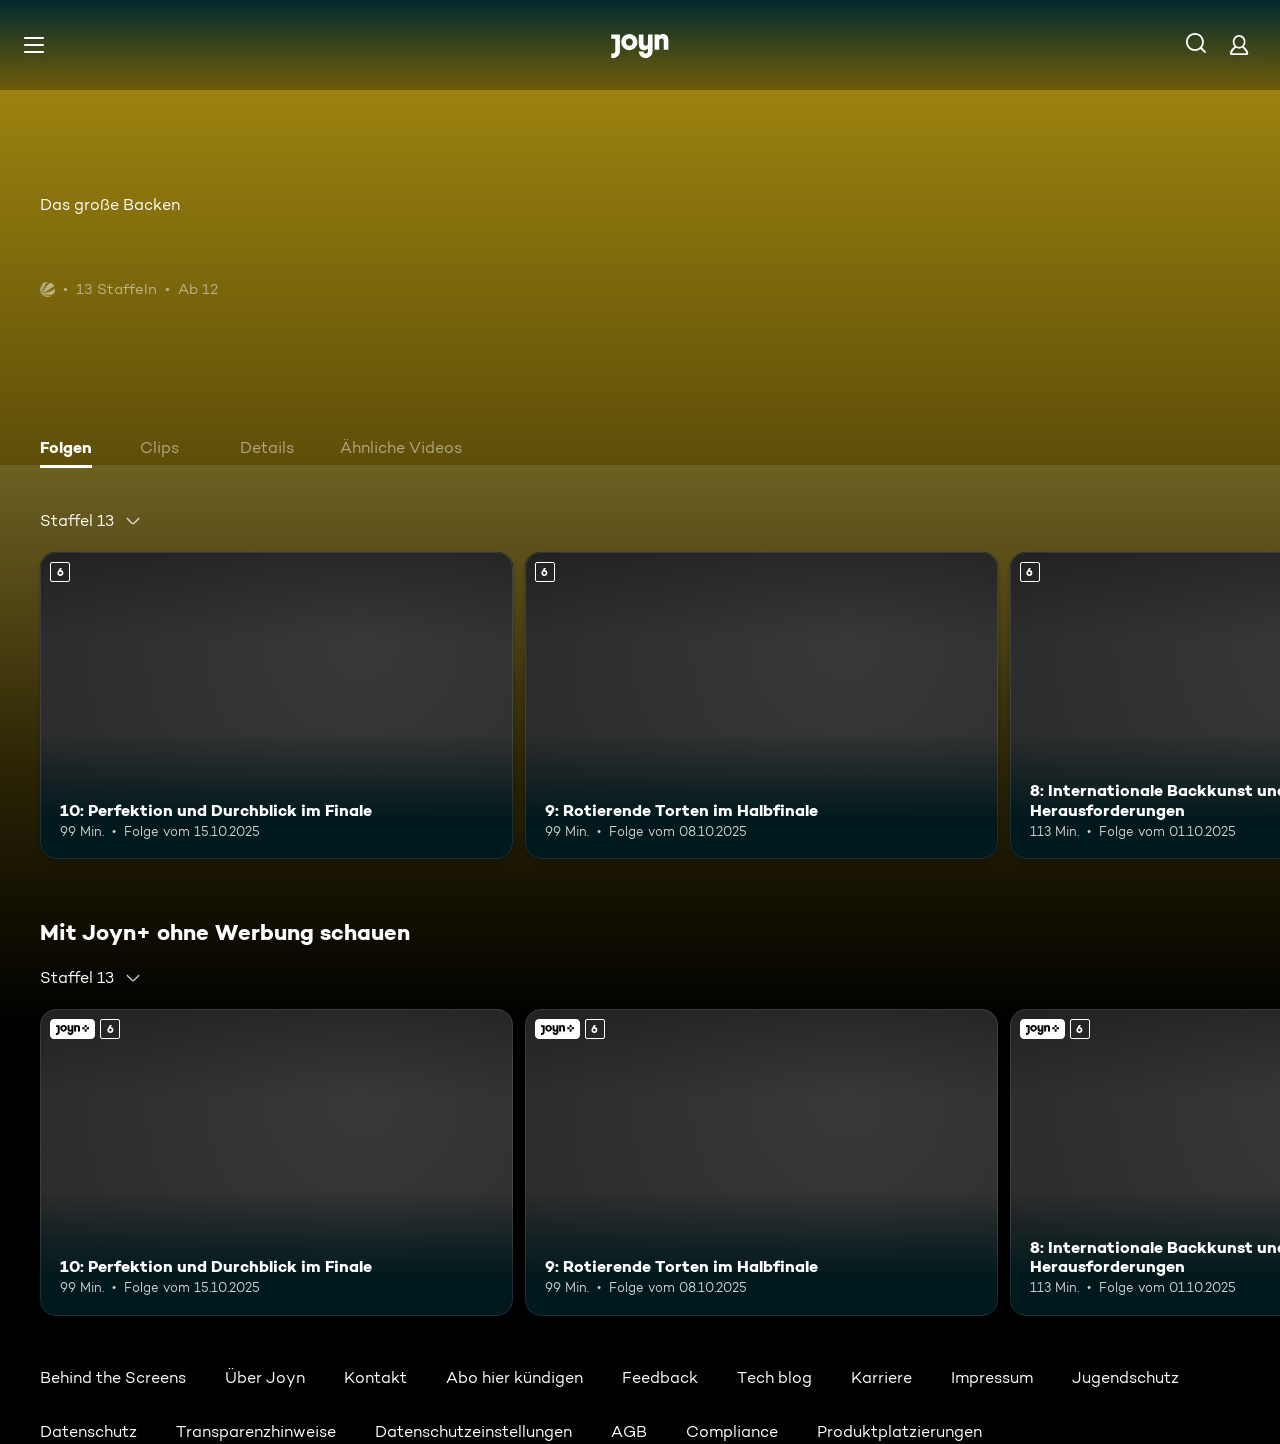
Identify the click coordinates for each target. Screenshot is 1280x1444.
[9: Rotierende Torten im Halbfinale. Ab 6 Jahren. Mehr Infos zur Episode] (761, 705)
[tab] (71, 450)
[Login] (1239, 44)
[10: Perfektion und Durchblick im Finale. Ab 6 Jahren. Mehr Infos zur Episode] (276, 705)
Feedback (660, 1377)
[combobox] (91, 521)
